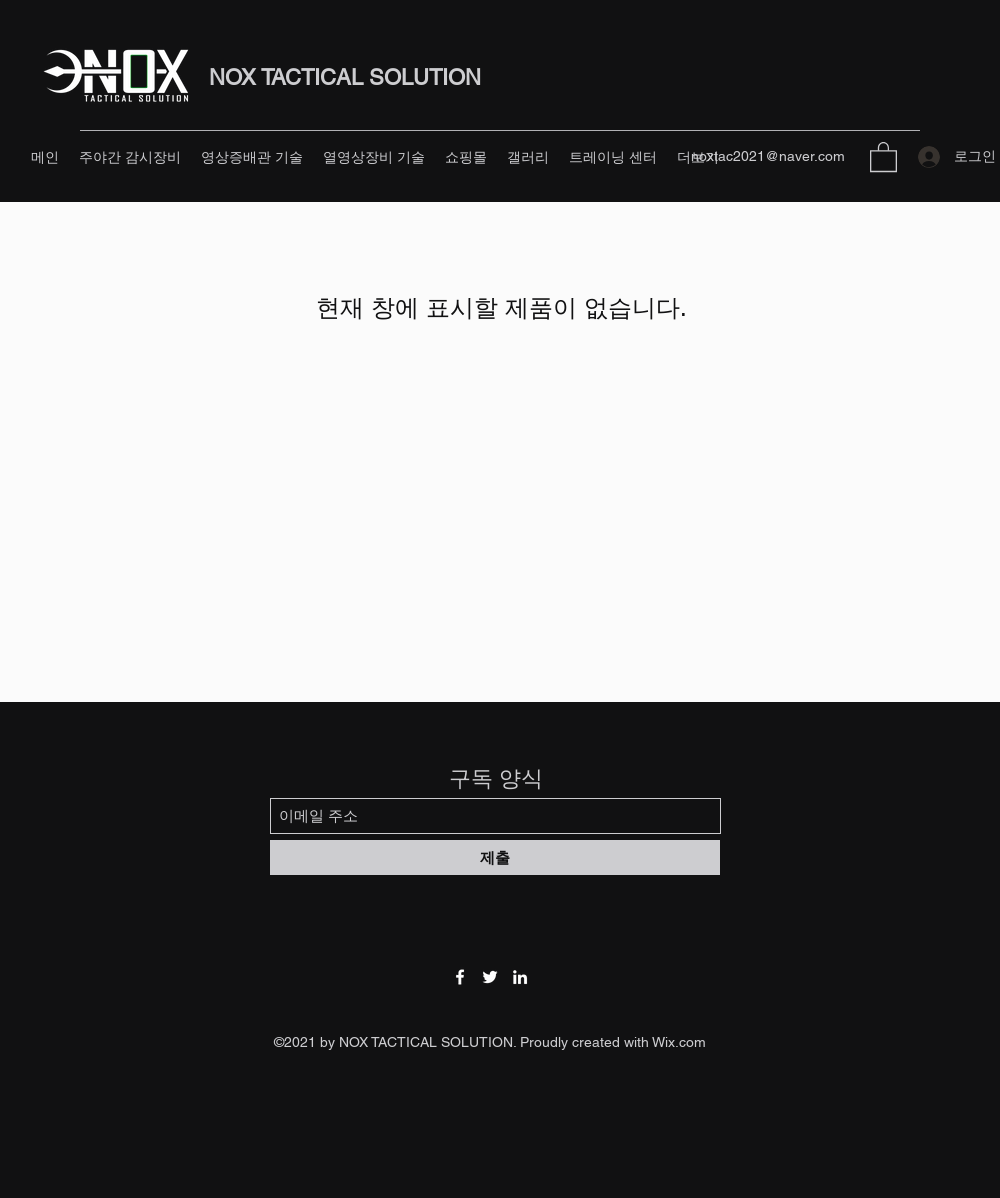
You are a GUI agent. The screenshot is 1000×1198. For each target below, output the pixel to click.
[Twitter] (490, 977)
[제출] (495, 857)
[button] (883, 156)
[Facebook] (460, 977)
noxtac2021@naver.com (768, 156)
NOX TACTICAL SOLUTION (345, 77)
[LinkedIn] (520, 977)
